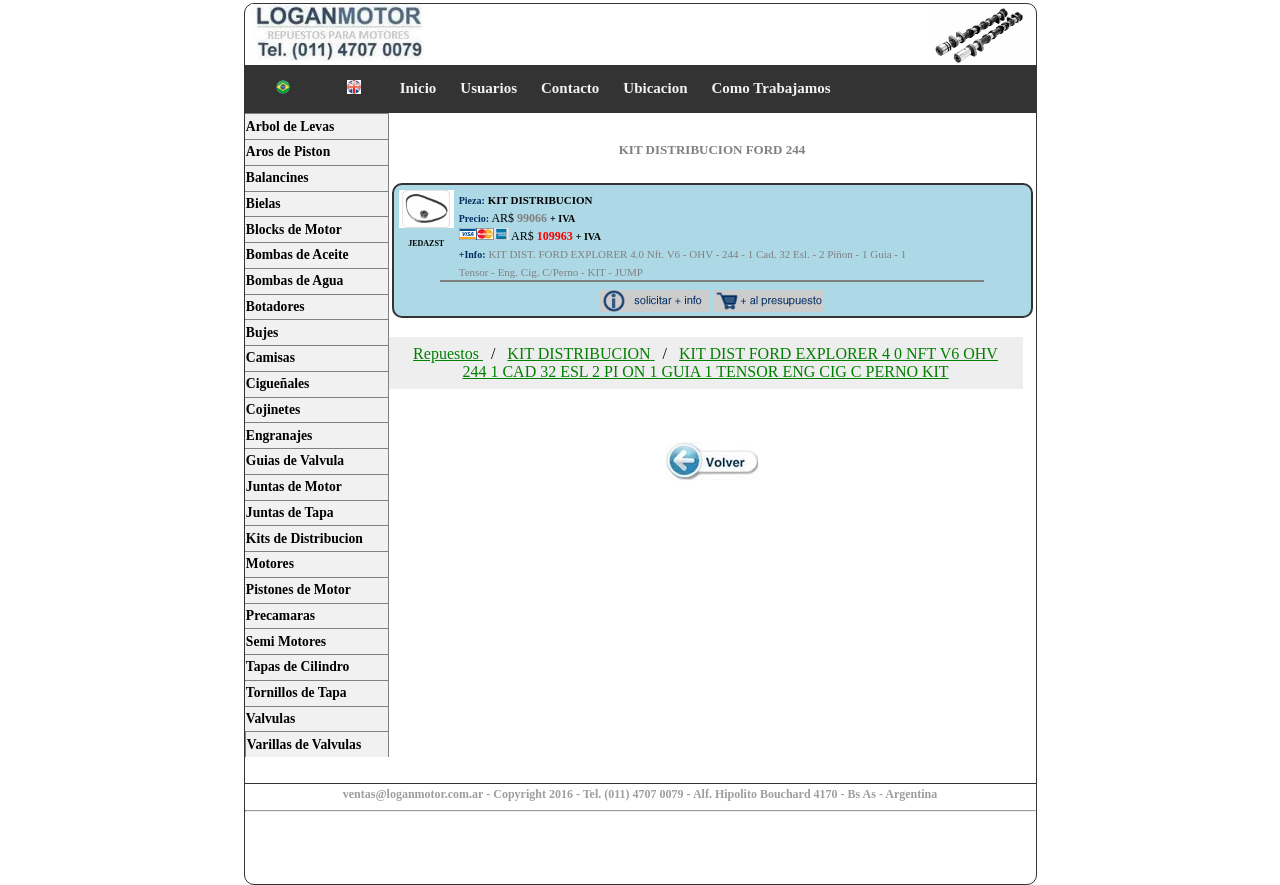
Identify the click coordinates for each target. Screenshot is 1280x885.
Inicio (418, 88)
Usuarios (488, 88)
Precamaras (280, 615)
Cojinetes (273, 409)
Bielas (263, 203)
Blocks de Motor (294, 229)
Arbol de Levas (290, 126)
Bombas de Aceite (297, 254)
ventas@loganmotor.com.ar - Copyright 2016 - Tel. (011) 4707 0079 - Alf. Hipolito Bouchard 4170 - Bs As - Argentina (640, 794)
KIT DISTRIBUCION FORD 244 (712, 149)
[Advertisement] (402, 850)
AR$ (517, 218)
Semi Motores (286, 641)
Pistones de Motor (298, 589)
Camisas (270, 357)
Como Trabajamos (771, 88)
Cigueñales (277, 383)
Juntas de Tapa (290, 512)
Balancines (277, 177)
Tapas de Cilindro (298, 666)
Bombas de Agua (294, 280)
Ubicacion (655, 88)
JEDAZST (426, 243)
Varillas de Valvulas (304, 744)
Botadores (275, 306)
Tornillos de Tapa (296, 692)
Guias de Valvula (295, 460)
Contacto (570, 88)
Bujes (262, 332)
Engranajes (279, 435)
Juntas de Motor (294, 486)
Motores (270, 563)
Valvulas (270, 718)
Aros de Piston (288, 151)
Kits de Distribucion (304, 538)
